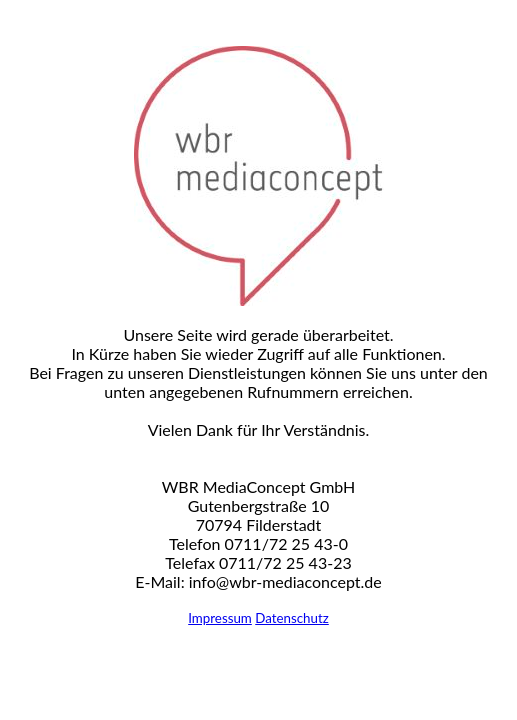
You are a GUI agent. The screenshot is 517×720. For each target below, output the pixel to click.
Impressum (220, 618)
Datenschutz (292, 618)
